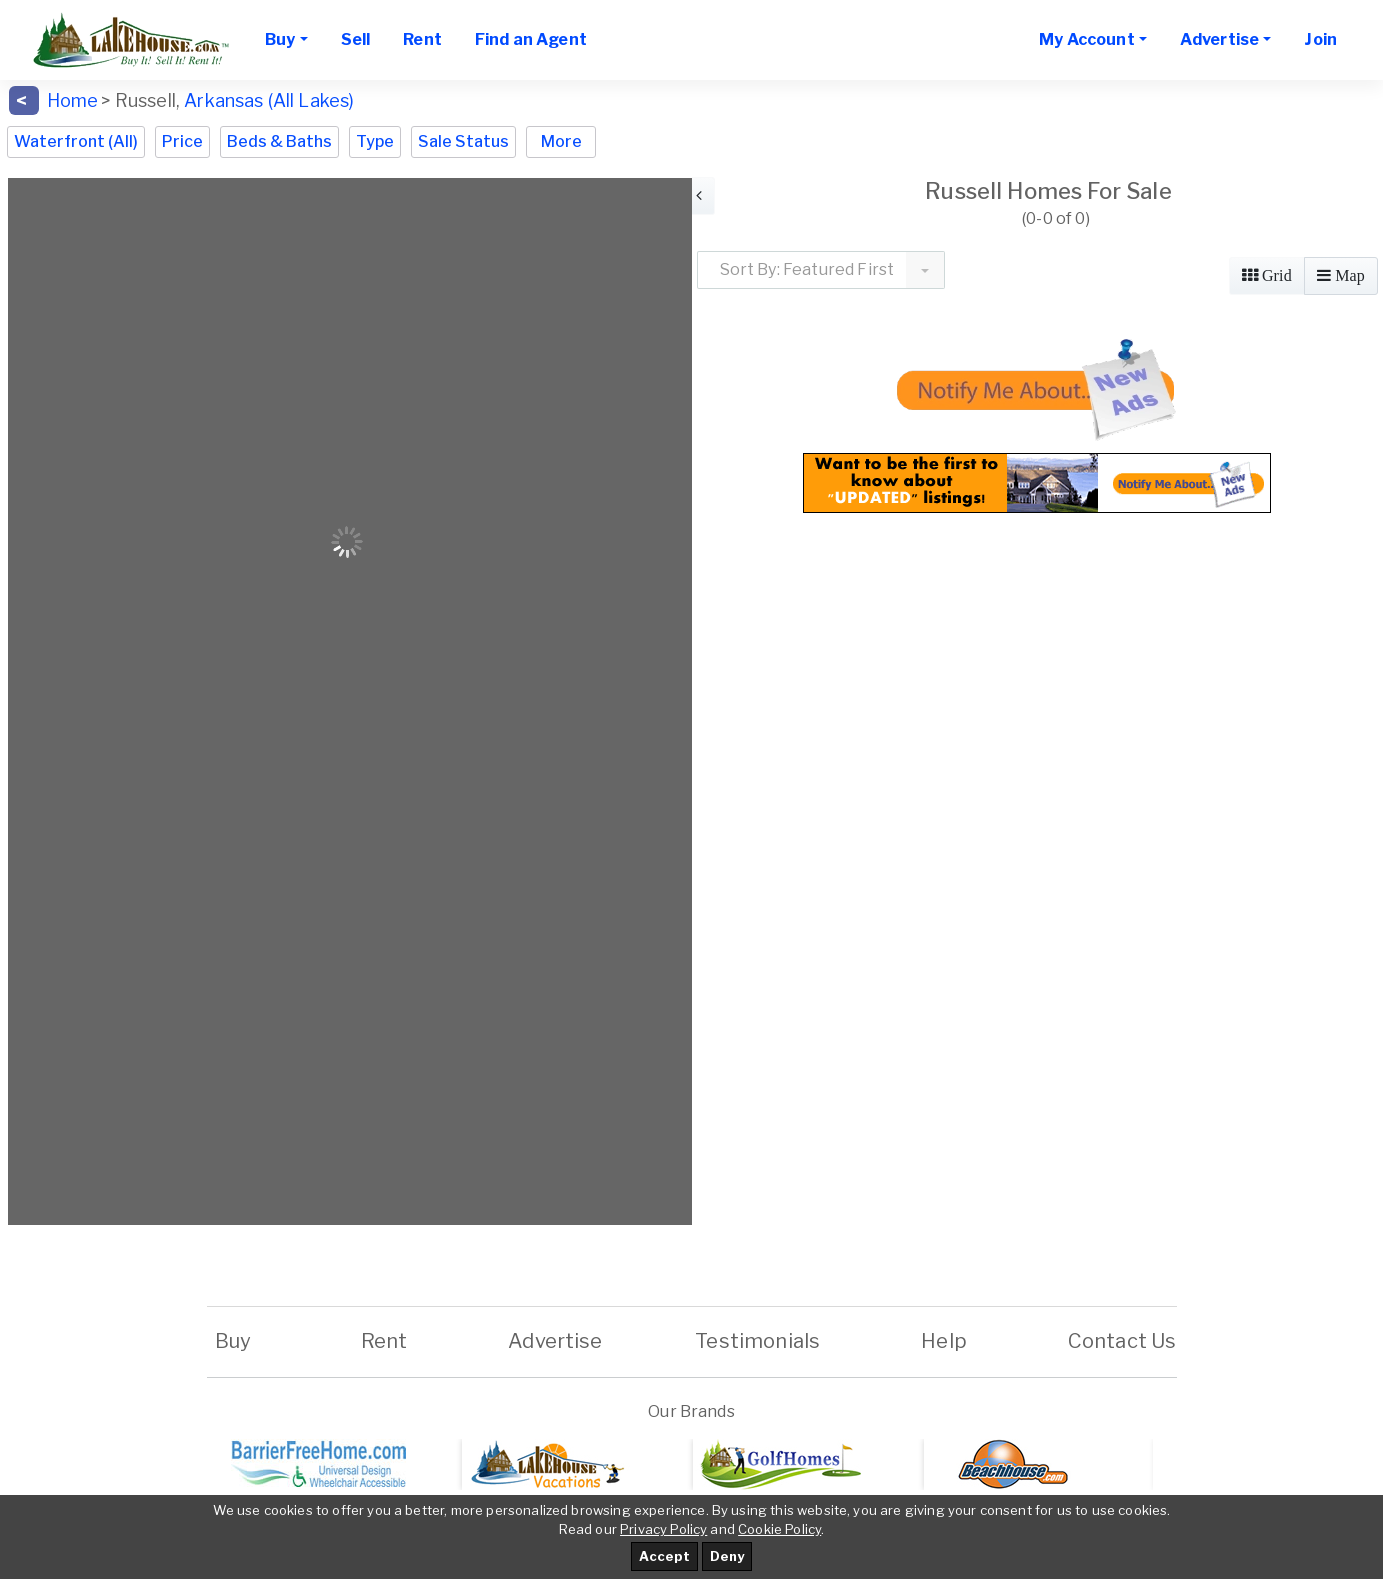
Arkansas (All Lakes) (269, 100)
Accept (664, 1556)
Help (944, 1341)
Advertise (555, 1341)
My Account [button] (1087, 39)
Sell (356, 39)
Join (1320, 39)
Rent (422, 39)
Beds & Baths (279, 141)
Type (375, 141)
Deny (727, 1556)
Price (182, 141)
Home (73, 100)
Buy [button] (280, 39)
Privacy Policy (663, 1529)
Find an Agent (531, 39)
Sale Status (463, 141)
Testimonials (757, 1341)
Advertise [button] (1219, 39)
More (561, 141)
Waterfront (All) (76, 141)
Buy (233, 1341)
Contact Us (1122, 1341)
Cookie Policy (779, 1529)
